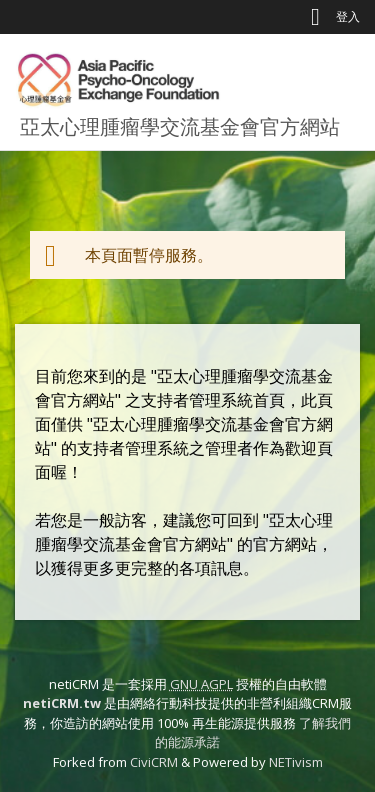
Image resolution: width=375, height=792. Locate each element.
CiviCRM (154, 762)
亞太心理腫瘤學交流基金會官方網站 (180, 126)
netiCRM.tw (62, 703)
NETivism (296, 762)
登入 (348, 16)
